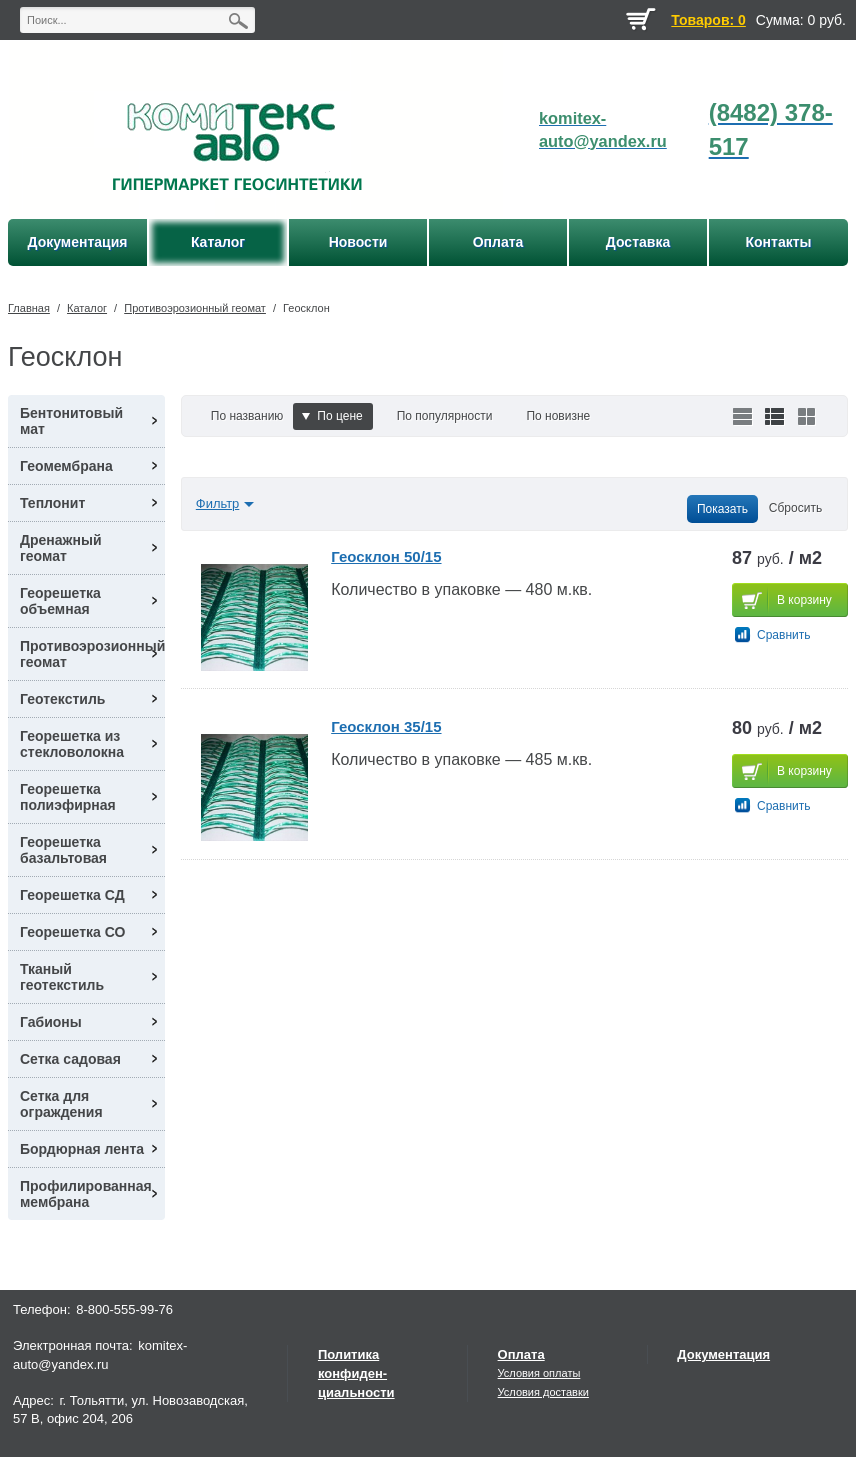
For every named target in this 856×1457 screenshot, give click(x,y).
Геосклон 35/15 (386, 726)
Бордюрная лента (82, 1149)
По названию (247, 416)
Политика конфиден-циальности (356, 1373)
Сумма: (780, 20)
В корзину (804, 600)
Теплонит (52, 503)
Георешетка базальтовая (63, 850)
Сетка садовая (70, 1059)
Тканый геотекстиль (62, 977)
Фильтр (218, 503)
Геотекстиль (62, 699)
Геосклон (306, 308)
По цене (332, 416)
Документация (723, 1354)
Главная (29, 308)
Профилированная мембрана (86, 1194)
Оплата (521, 1354)
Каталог (87, 308)
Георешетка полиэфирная (68, 797)
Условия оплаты (539, 1373)
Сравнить (783, 635)
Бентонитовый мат (71, 421)
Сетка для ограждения (61, 1104)
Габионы (51, 1022)
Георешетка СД (72, 895)
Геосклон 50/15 (386, 556)
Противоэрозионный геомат (195, 308)
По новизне (558, 416)
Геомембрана (66, 466)
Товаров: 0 (708, 20)
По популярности (445, 416)
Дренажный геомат (61, 548)
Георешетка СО (72, 932)
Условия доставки (543, 1392)
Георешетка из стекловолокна (72, 744)
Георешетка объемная (60, 601)
